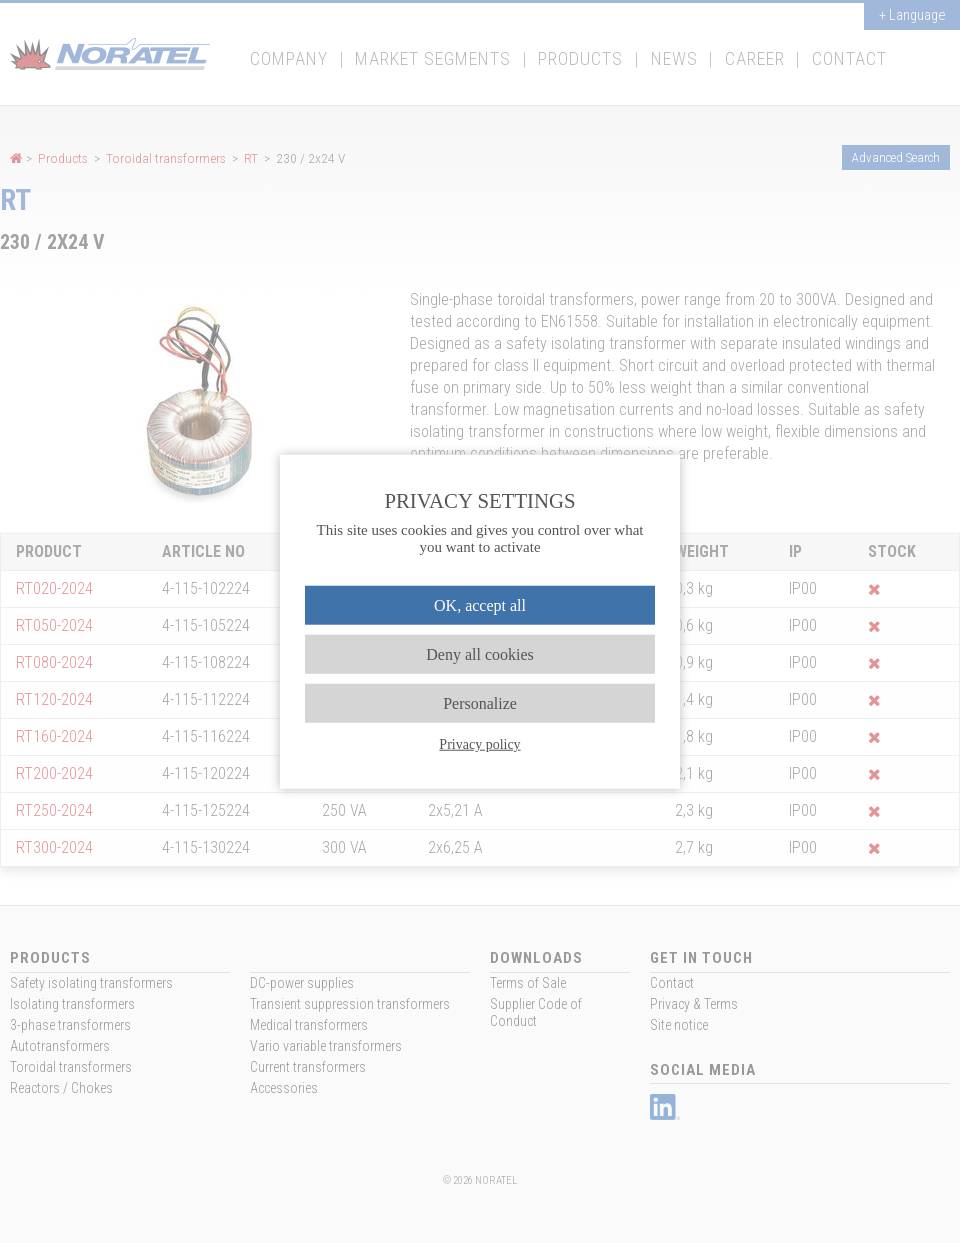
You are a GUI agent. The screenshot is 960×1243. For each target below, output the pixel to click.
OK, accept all (480, 604)
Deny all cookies (480, 653)
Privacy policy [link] (479, 744)
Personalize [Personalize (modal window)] (480, 703)
